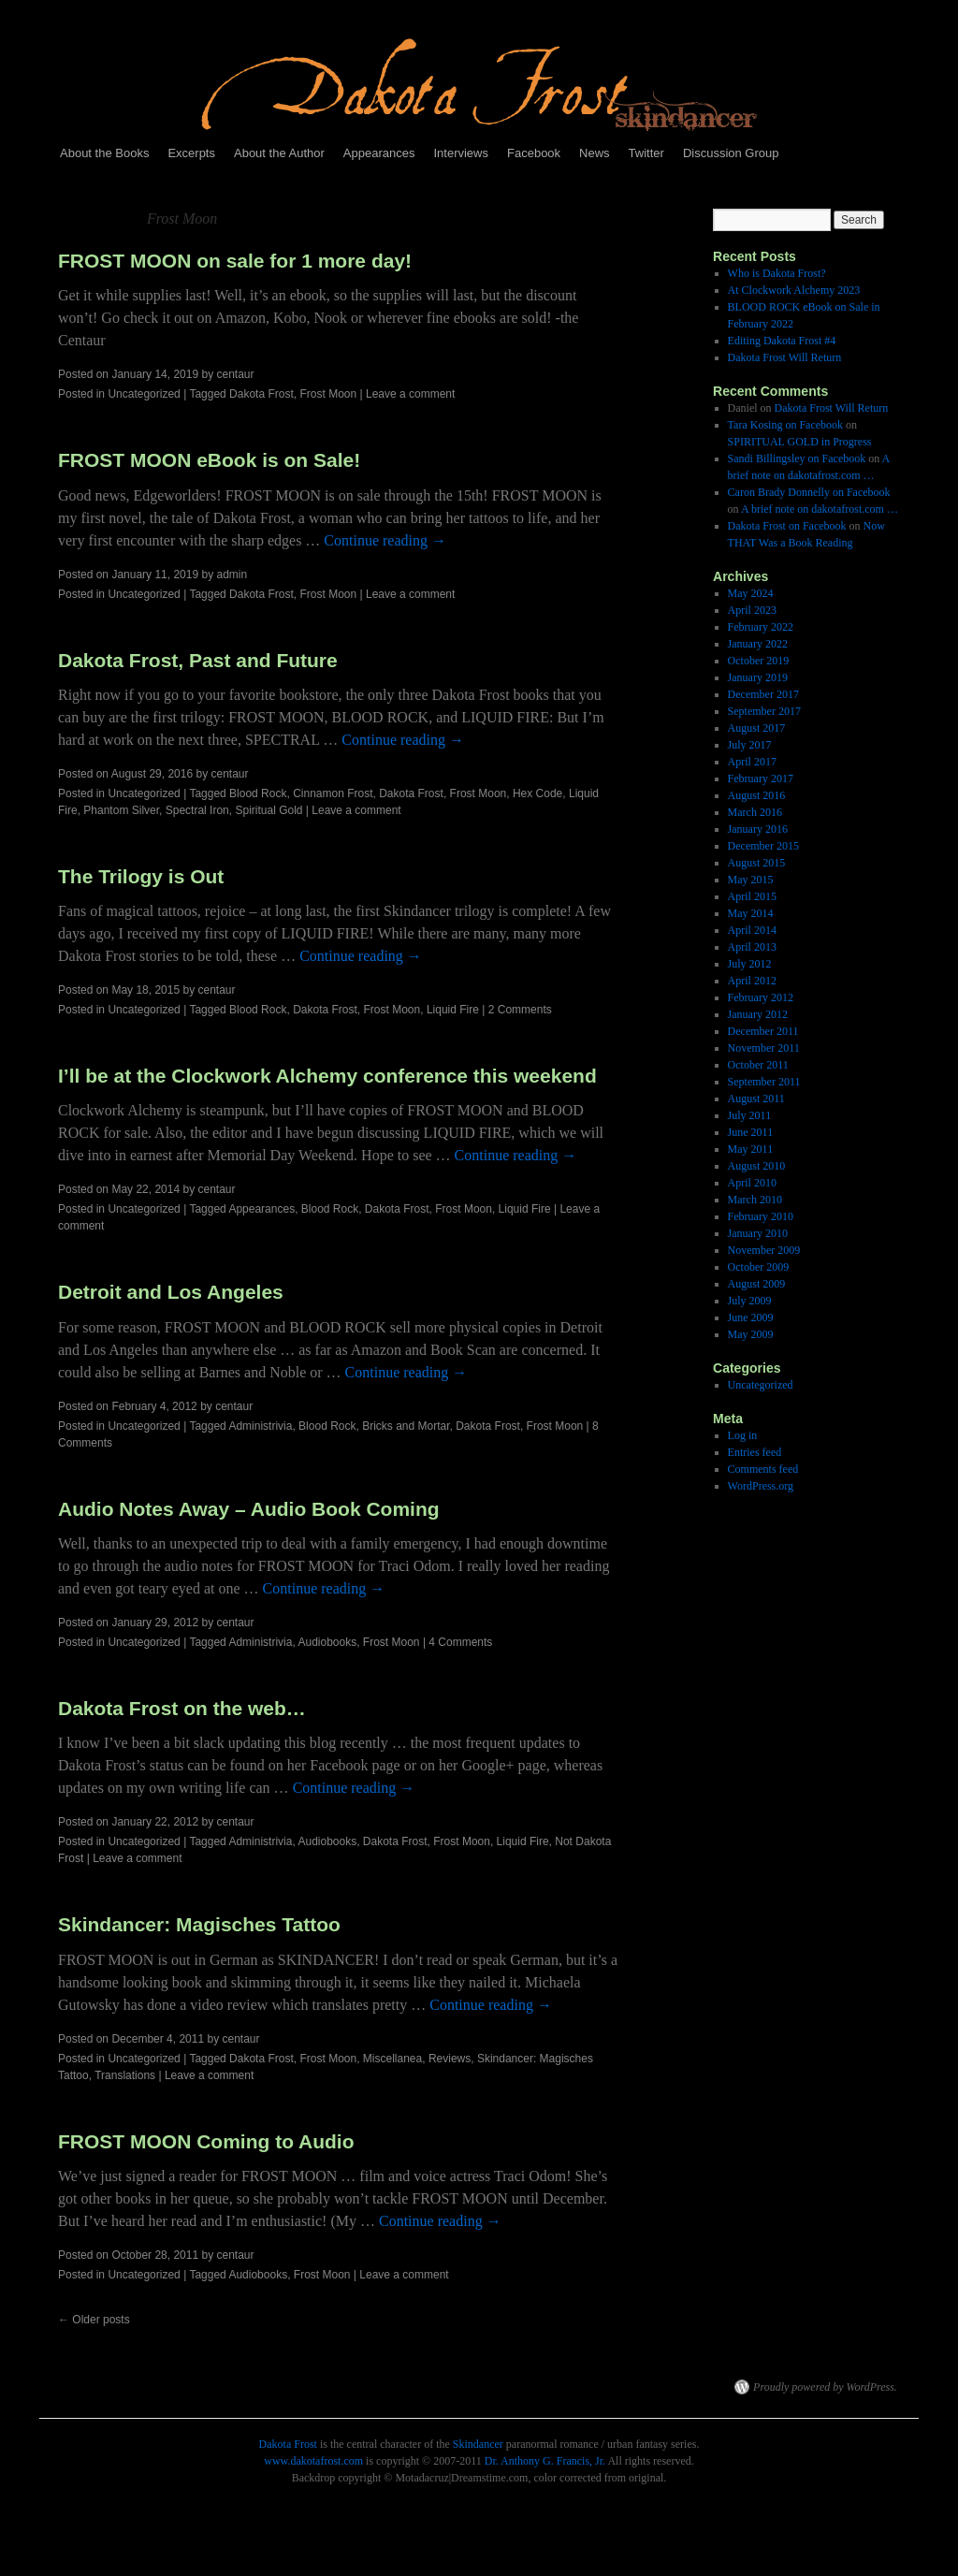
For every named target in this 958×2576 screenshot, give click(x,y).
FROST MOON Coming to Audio (206, 2141)
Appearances (379, 153)
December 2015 (763, 845)
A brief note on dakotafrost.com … (819, 509)
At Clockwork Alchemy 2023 (794, 290)
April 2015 (752, 896)
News (594, 153)
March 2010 (755, 1199)
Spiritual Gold (268, 810)
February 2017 (760, 778)
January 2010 (758, 1233)
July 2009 (750, 1300)
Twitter (646, 153)
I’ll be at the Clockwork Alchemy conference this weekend (327, 1075)
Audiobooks (327, 1642)
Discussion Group (731, 153)
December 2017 (763, 694)
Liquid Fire (453, 1009)
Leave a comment (410, 393)
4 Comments (460, 1642)
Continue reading (385, 540)
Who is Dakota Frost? (777, 273)
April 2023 (752, 610)
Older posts (94, 2319)
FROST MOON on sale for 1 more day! (235, 260)
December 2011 (763, 1031)
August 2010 (757, 1165)
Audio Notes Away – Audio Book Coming (249, 1509)
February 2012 (760, 997)
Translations (124, 2075)
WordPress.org (760, 1485)
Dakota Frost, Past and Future (198, 660)
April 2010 (752, 1182)
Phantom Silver (121, 810)
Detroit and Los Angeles (170, 1292)
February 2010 (760, 1216)
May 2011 (751, 1149)
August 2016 (757, 795)
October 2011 (758, 1064)
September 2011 (764, 1081)
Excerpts (191, 153)
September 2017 (764, 711)
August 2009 (757, 1283)
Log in (743, 1435)
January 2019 (758, 677)
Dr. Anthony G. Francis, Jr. (545, 2460)
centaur (235, 374)
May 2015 (751, 879)
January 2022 (758, 643)
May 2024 (751, 593)
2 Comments (520, 1009)
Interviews (460, 153)
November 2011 (764, 1048)
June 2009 (751, 1317)
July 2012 (750, 963)
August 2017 (757, 728)
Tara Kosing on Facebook (785, 424)
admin (232, 574)
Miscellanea (392, 2058)
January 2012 (758, 1014)
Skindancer (478, 2444)
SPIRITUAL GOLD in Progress (800, 441)
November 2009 (764, 1250)
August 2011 (756, 1098)
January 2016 (758, 829)
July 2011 (750, 1115)
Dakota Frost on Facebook (787, 525)
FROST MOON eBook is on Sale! (209, 460)
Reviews (449, 2058)
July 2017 (750, 744)
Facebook (533, 153)
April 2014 (752, 930)
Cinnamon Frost (332, 793)
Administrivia (260, 1426)
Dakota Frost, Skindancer (367, 2387)
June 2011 (751, 1132)
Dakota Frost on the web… (182, 1708)
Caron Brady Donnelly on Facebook (809, 492)
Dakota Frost (261, 393)
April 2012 (752, 980)
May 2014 (751, 913)
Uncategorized (144, 393)
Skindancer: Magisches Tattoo (199, 1924)
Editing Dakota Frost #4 (782, 340)
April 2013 (752, 946)
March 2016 (755, 812)
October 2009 (759, 1266)
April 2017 (752, 761)
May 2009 (751, 1334)
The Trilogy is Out (141, 876)
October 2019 (759, 660)
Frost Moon (327, 393)
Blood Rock (257, 793)
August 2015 (757, 862)
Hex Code (537, 793)
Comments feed (763, 1469)
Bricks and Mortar (405, 1426)
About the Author (279, 153)
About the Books (104, 153)
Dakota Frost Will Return (785, 357)
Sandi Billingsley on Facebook (797, 458)
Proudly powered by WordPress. (825, 2387)
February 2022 (760, 626)
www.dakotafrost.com (313, 2460)
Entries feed (755, 1452)
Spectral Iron (197, 810)
